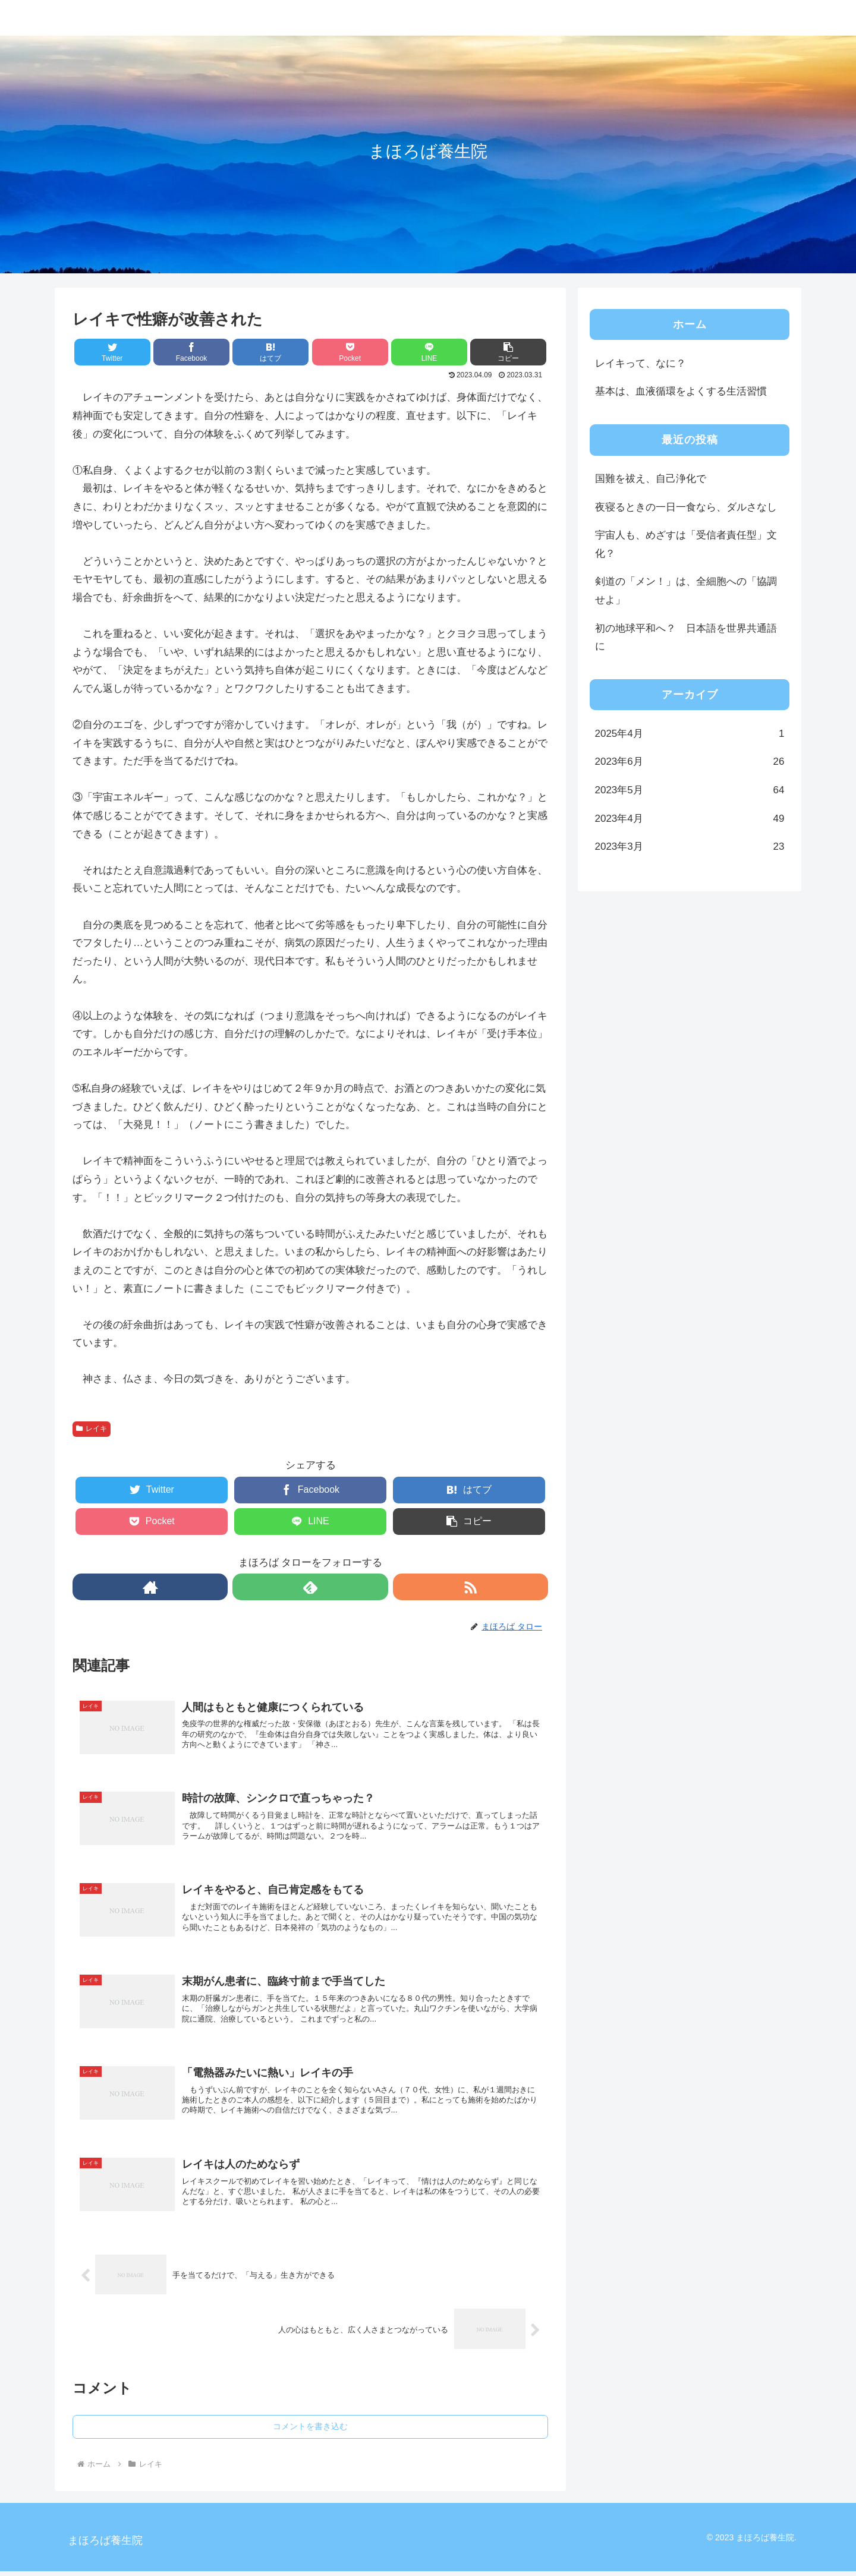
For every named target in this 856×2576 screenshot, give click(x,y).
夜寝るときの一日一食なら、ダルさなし (686, 507)
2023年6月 (690, 762)
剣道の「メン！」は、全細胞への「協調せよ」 (686, 591)
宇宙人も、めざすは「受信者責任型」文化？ (686, 544)
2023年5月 (690, 790)
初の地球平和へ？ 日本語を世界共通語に (686, 637)
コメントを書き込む (310, 2431)
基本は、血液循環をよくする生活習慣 (681, 391)
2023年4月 (690, 819)
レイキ (91, 1428)
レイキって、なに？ (640, 363)
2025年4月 (690, 734)
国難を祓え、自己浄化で (650, 478)
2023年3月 (690, 847)
